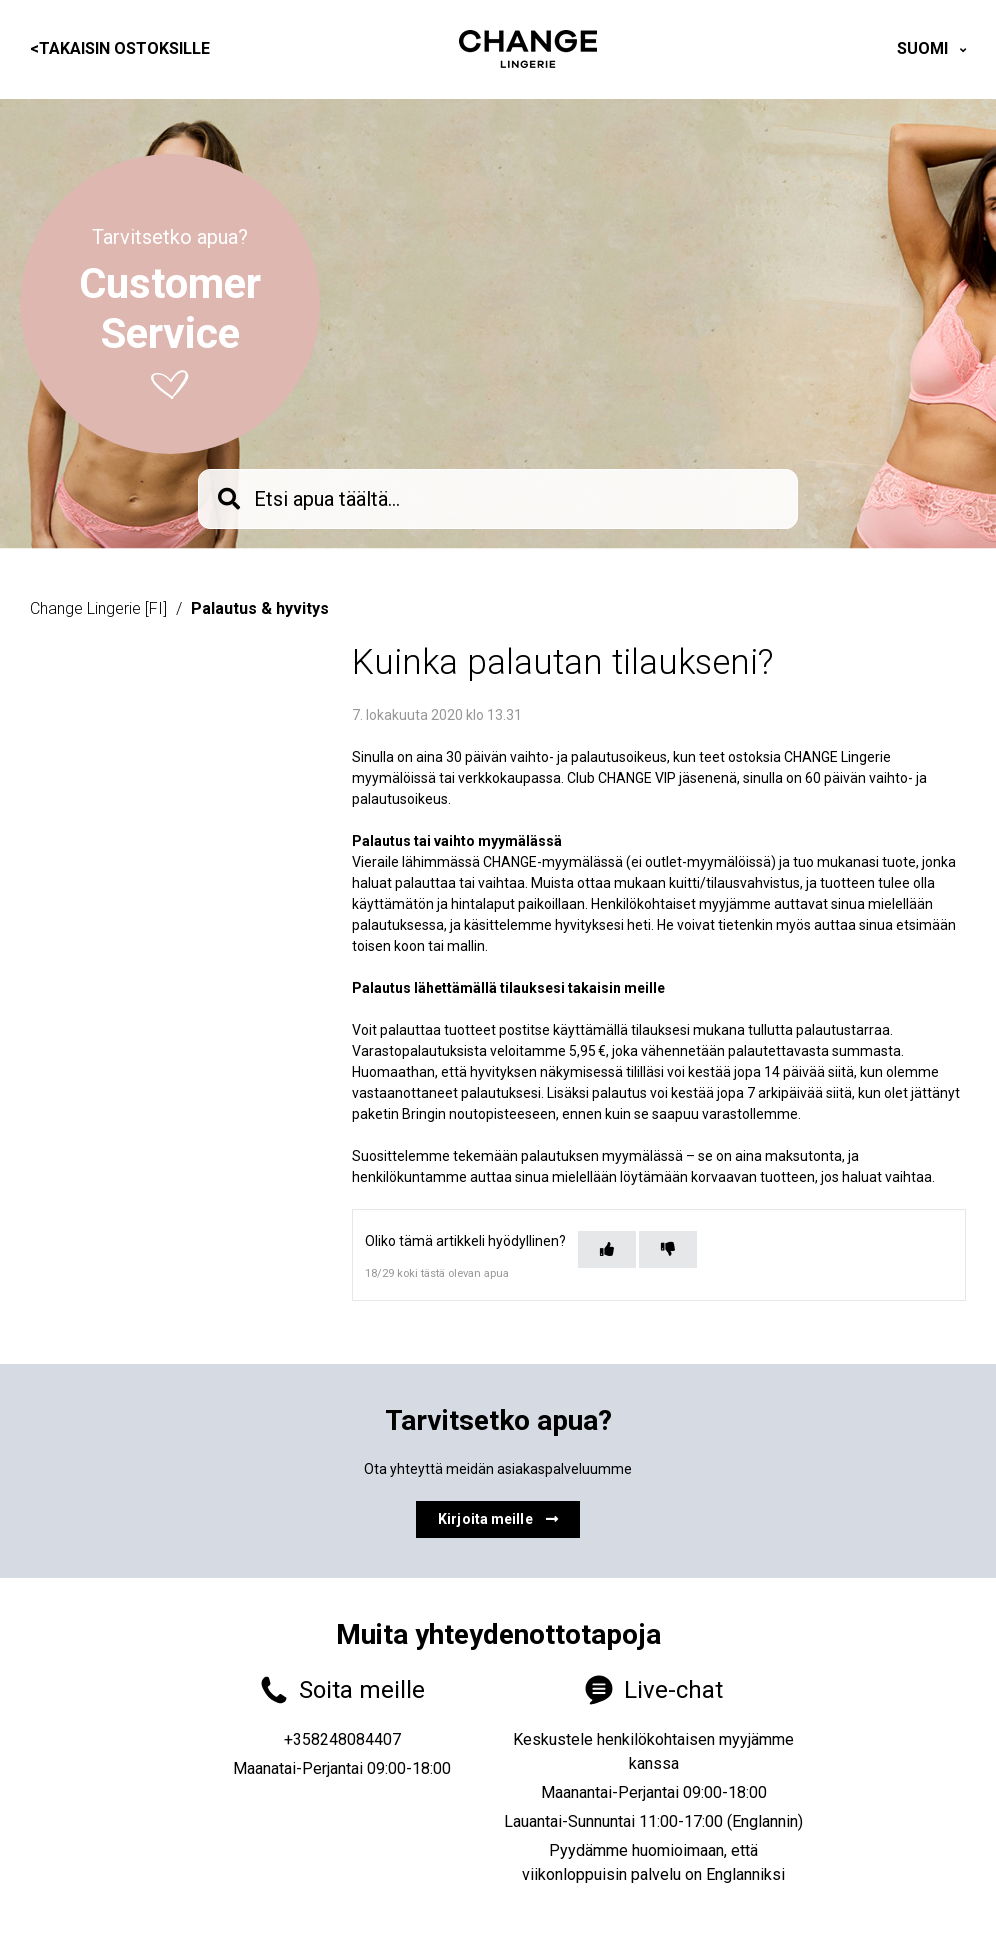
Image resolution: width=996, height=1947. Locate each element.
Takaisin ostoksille (120, 48)
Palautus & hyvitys (260, 608)
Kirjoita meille (498, 1519)
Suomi (924, 48)
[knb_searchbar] (498, 499)
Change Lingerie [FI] (98, 608)
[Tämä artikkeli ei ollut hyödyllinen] (668, 1249)
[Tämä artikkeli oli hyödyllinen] (607, 1249)
